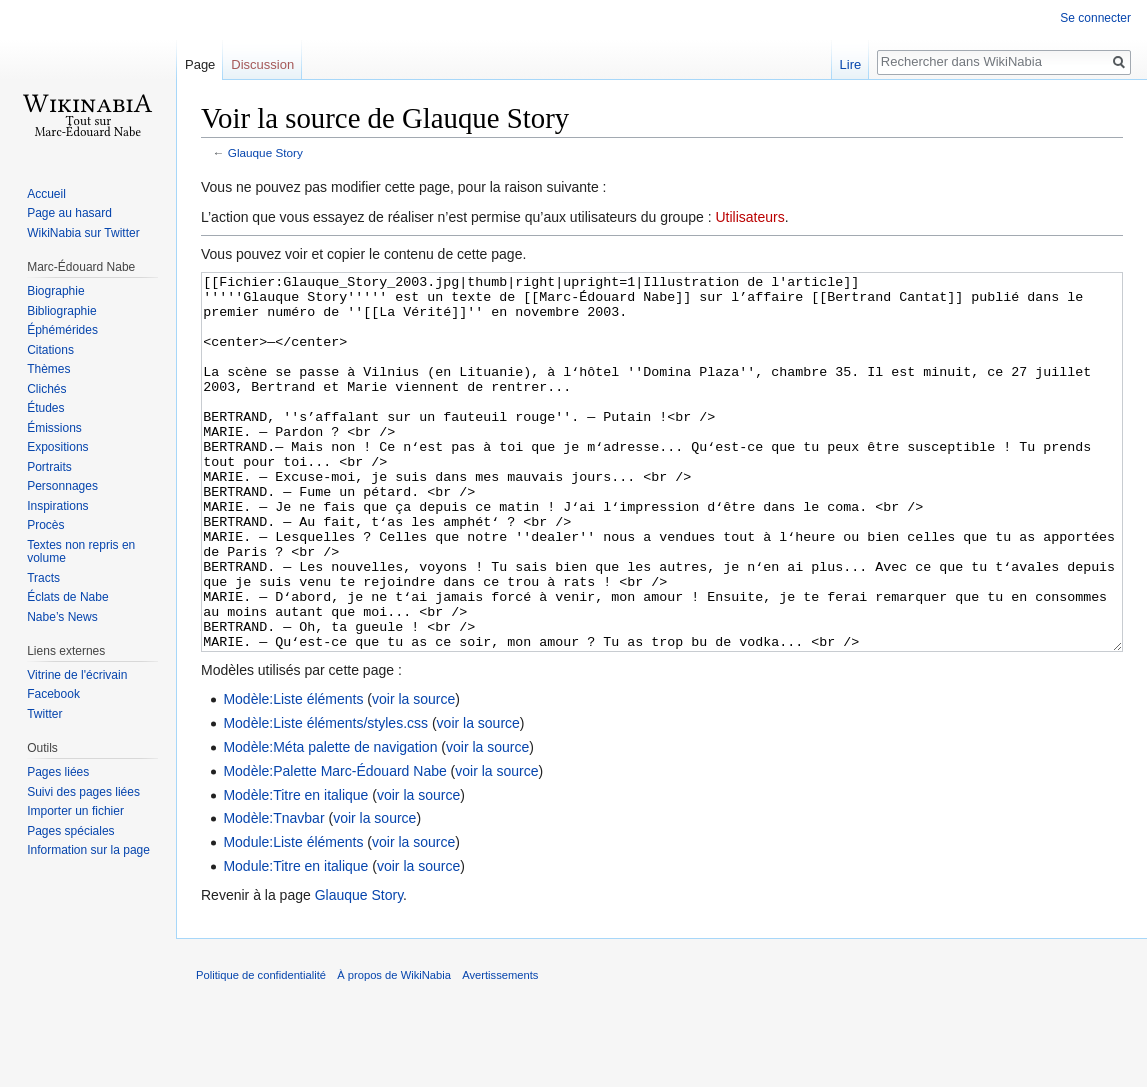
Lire (851, 64)
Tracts (43, 578)
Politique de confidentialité (261, 1050)
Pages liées (58, 772)
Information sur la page (88, 850)
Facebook (53, 694)
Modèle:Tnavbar (273, 893)
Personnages (62, 486)
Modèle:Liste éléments (293, 774)
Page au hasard (69, 213)
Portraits (49, 467)
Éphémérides (62, 330)
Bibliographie (61, 311)
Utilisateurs (749, 217)
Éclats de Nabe (67, 597)
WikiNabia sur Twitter (83, 233)
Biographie (55, 291)
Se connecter (1095, 18)
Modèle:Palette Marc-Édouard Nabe (334, 846)
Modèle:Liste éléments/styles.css (325, 798)
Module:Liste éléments (293, 917)
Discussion (262, 64)
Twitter (44, 714)
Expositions (57, 447)
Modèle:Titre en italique (295, 870)
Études (45, 408)
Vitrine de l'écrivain (77, 675)
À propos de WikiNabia (394, 1050)
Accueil (46, 194)
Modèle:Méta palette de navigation (330, 822)
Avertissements (500, 1050)
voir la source (413, 774)
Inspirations (57, 506)
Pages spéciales (70, 831)
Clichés (46, 389)
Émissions (54, 428)
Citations (50, 350)
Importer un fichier (75, 811)
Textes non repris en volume (81, 552)
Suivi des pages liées (83, 792)
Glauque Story (265, 152)
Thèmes (48, 369)
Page (200, 64)
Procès (45, 525)
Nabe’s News (62, 617)
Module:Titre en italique (295, 941)
